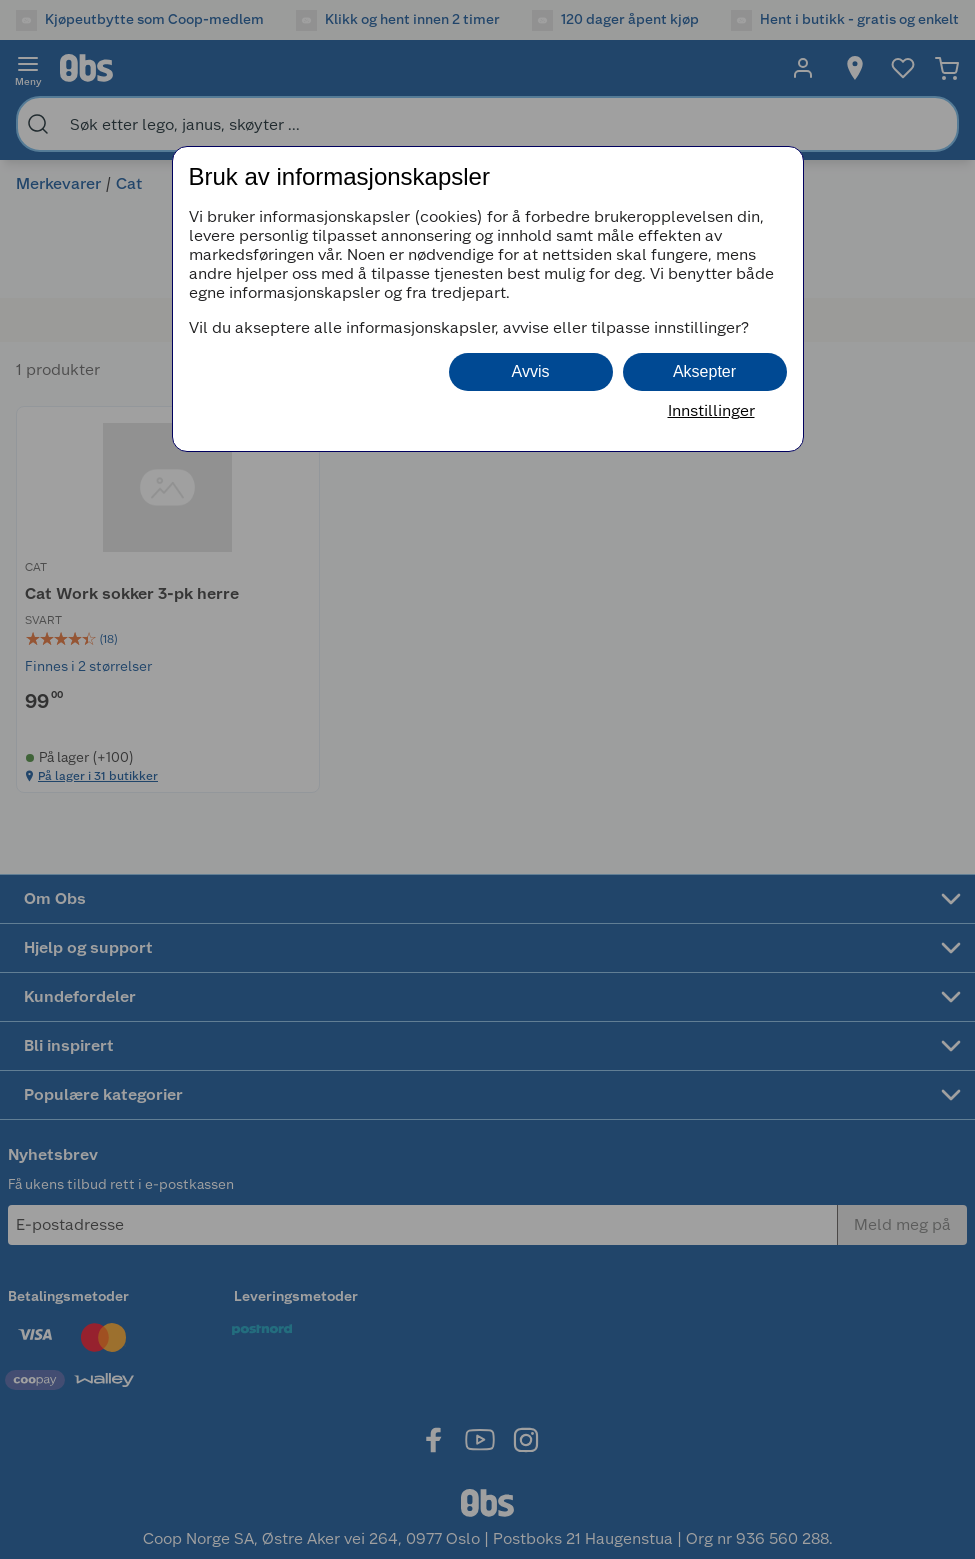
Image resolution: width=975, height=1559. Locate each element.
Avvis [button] (531, 371)
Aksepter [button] (704, 371)
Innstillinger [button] (711, 410)
